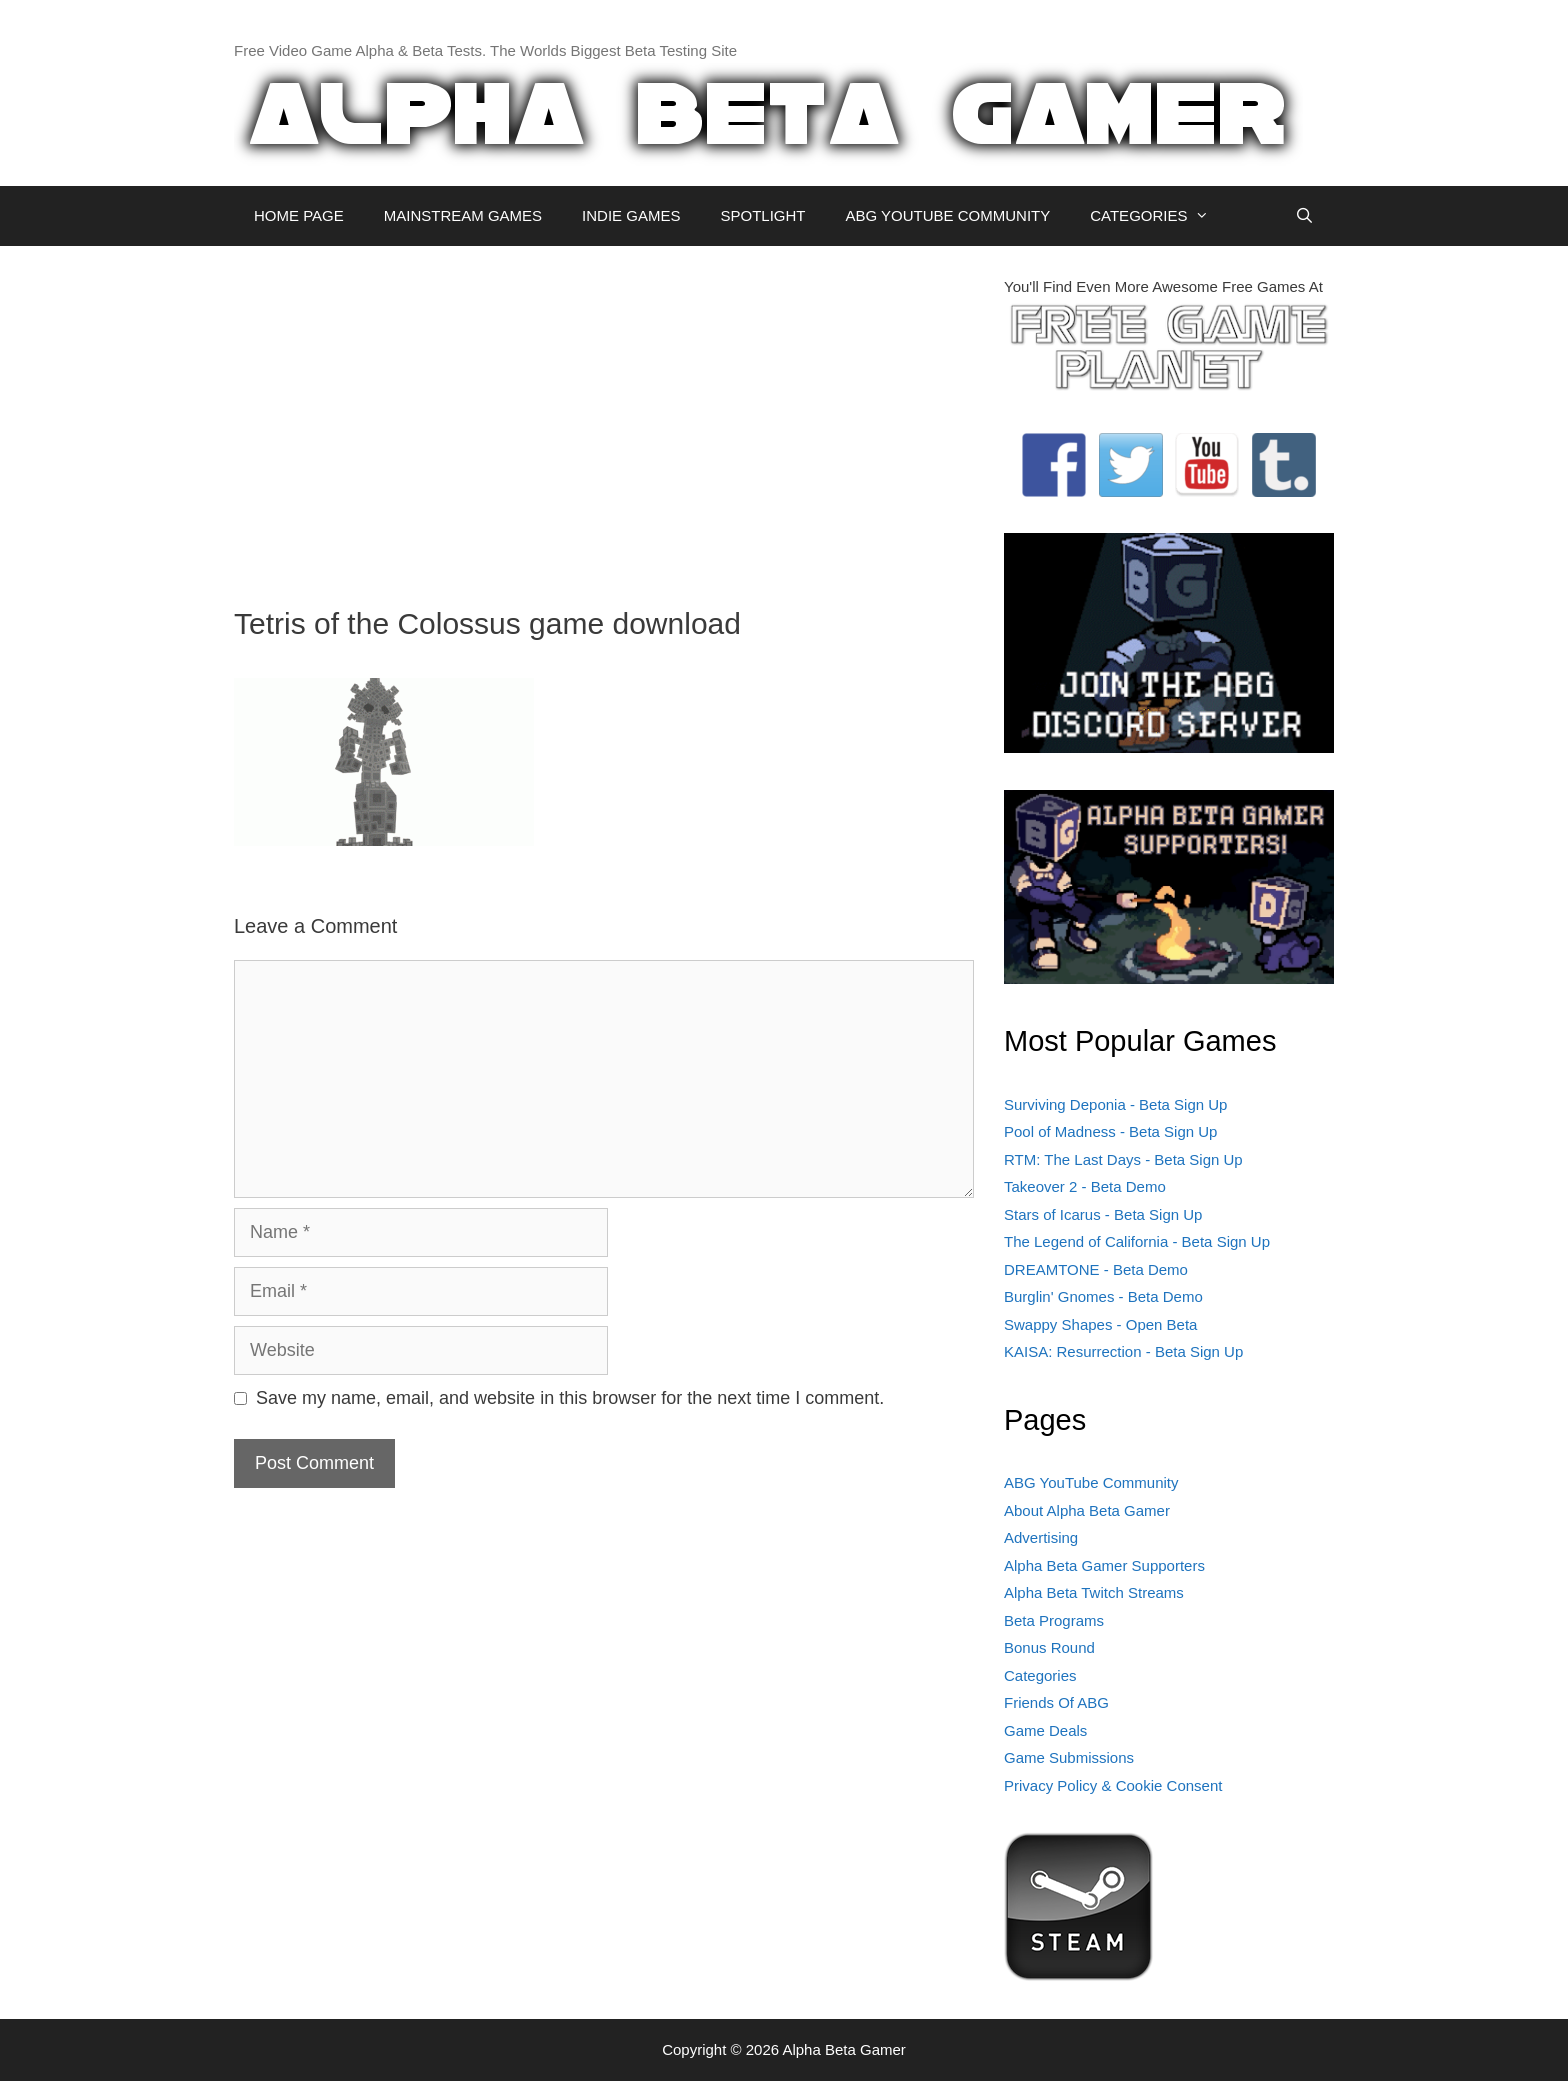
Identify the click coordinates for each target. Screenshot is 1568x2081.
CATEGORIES (1159, 216)
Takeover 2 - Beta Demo (1085, 1186)
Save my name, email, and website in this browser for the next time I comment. (570, 1398)
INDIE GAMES (631, 215)
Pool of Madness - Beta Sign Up (1110, 1131)
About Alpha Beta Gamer (1087, 1510)
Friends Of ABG (1056, 1702)
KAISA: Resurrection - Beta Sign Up (1123, 1351)
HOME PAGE (299, 215)
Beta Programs (1054, 1620)
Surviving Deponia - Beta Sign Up (1115, 1104)
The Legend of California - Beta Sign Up (1137, 1241)
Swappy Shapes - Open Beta (1100, 1324)
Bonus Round (1049, 1647)
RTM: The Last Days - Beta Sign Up (1123, 1159)
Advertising (1041, 1537)
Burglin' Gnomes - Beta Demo (1103, 1296)
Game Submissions (1069, 1757)
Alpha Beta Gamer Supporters (1104, 1565)
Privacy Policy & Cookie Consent (1113, 1785)
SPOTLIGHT (762, 215)
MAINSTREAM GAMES (463, 215)
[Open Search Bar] (1304, 216)
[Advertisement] (604, 416)
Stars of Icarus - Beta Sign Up (1103, 1214)
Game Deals (1045, 1730)
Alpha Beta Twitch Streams (1094, 1592)
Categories (1040, 1675)
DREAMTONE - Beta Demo (1096, 1269)
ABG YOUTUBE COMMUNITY (947, 215)
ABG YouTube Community (1091, 1482)
